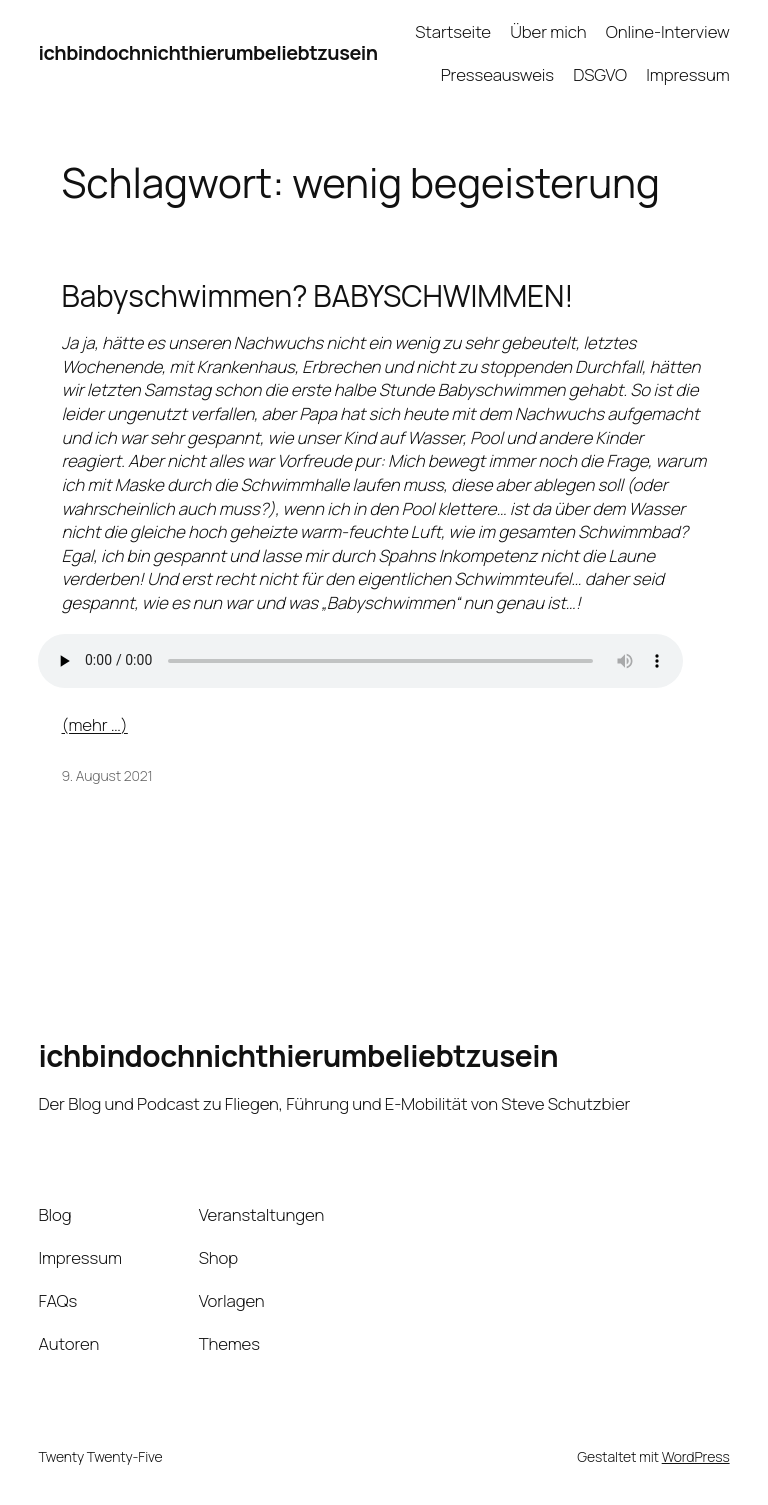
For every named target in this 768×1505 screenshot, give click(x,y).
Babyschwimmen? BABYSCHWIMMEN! (318, 295)
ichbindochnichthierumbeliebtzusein (207, 52)
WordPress (696, 1456)
